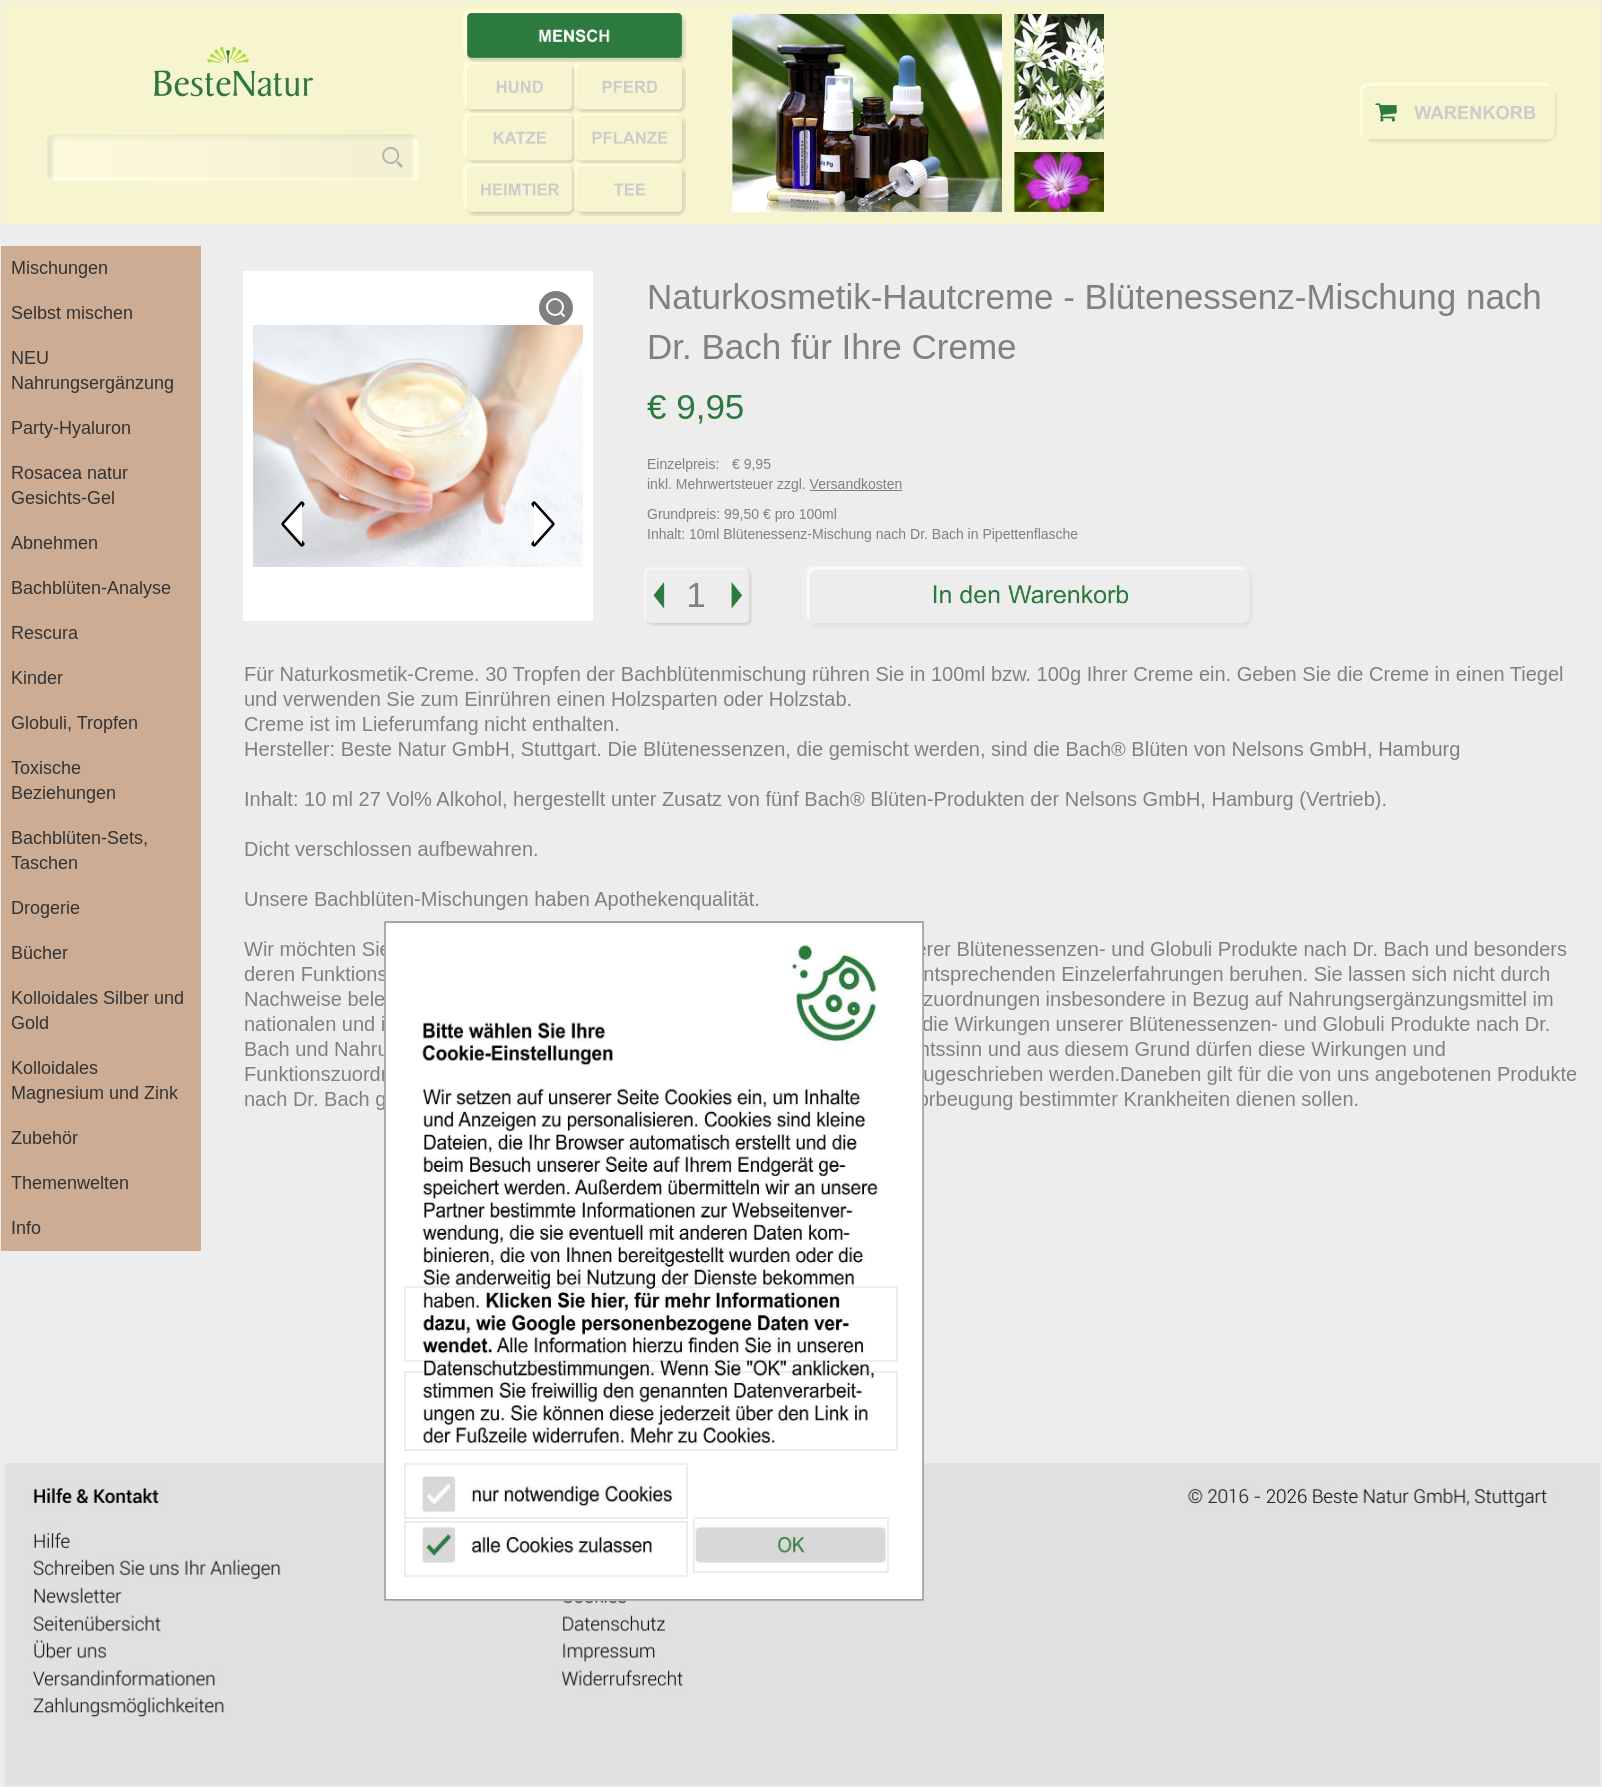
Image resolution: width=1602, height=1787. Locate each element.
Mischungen (59, 268)
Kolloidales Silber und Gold (97, 1010)
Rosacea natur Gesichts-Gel (69, 485)
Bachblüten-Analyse (91, 588)
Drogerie (45, 908)
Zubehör (44, 1138)
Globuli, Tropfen (74, 723)
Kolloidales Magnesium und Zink (94, 1080)
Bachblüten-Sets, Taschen (79, 850)
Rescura (44, 633)
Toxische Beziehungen (63, 780)
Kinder (37, 678)
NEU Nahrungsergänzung (92, 370)
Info (26, 1228)
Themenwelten (70, 1183)
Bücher (39, 953)
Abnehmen (54, 543)
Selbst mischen (72, 313)
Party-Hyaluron (71, 428)
